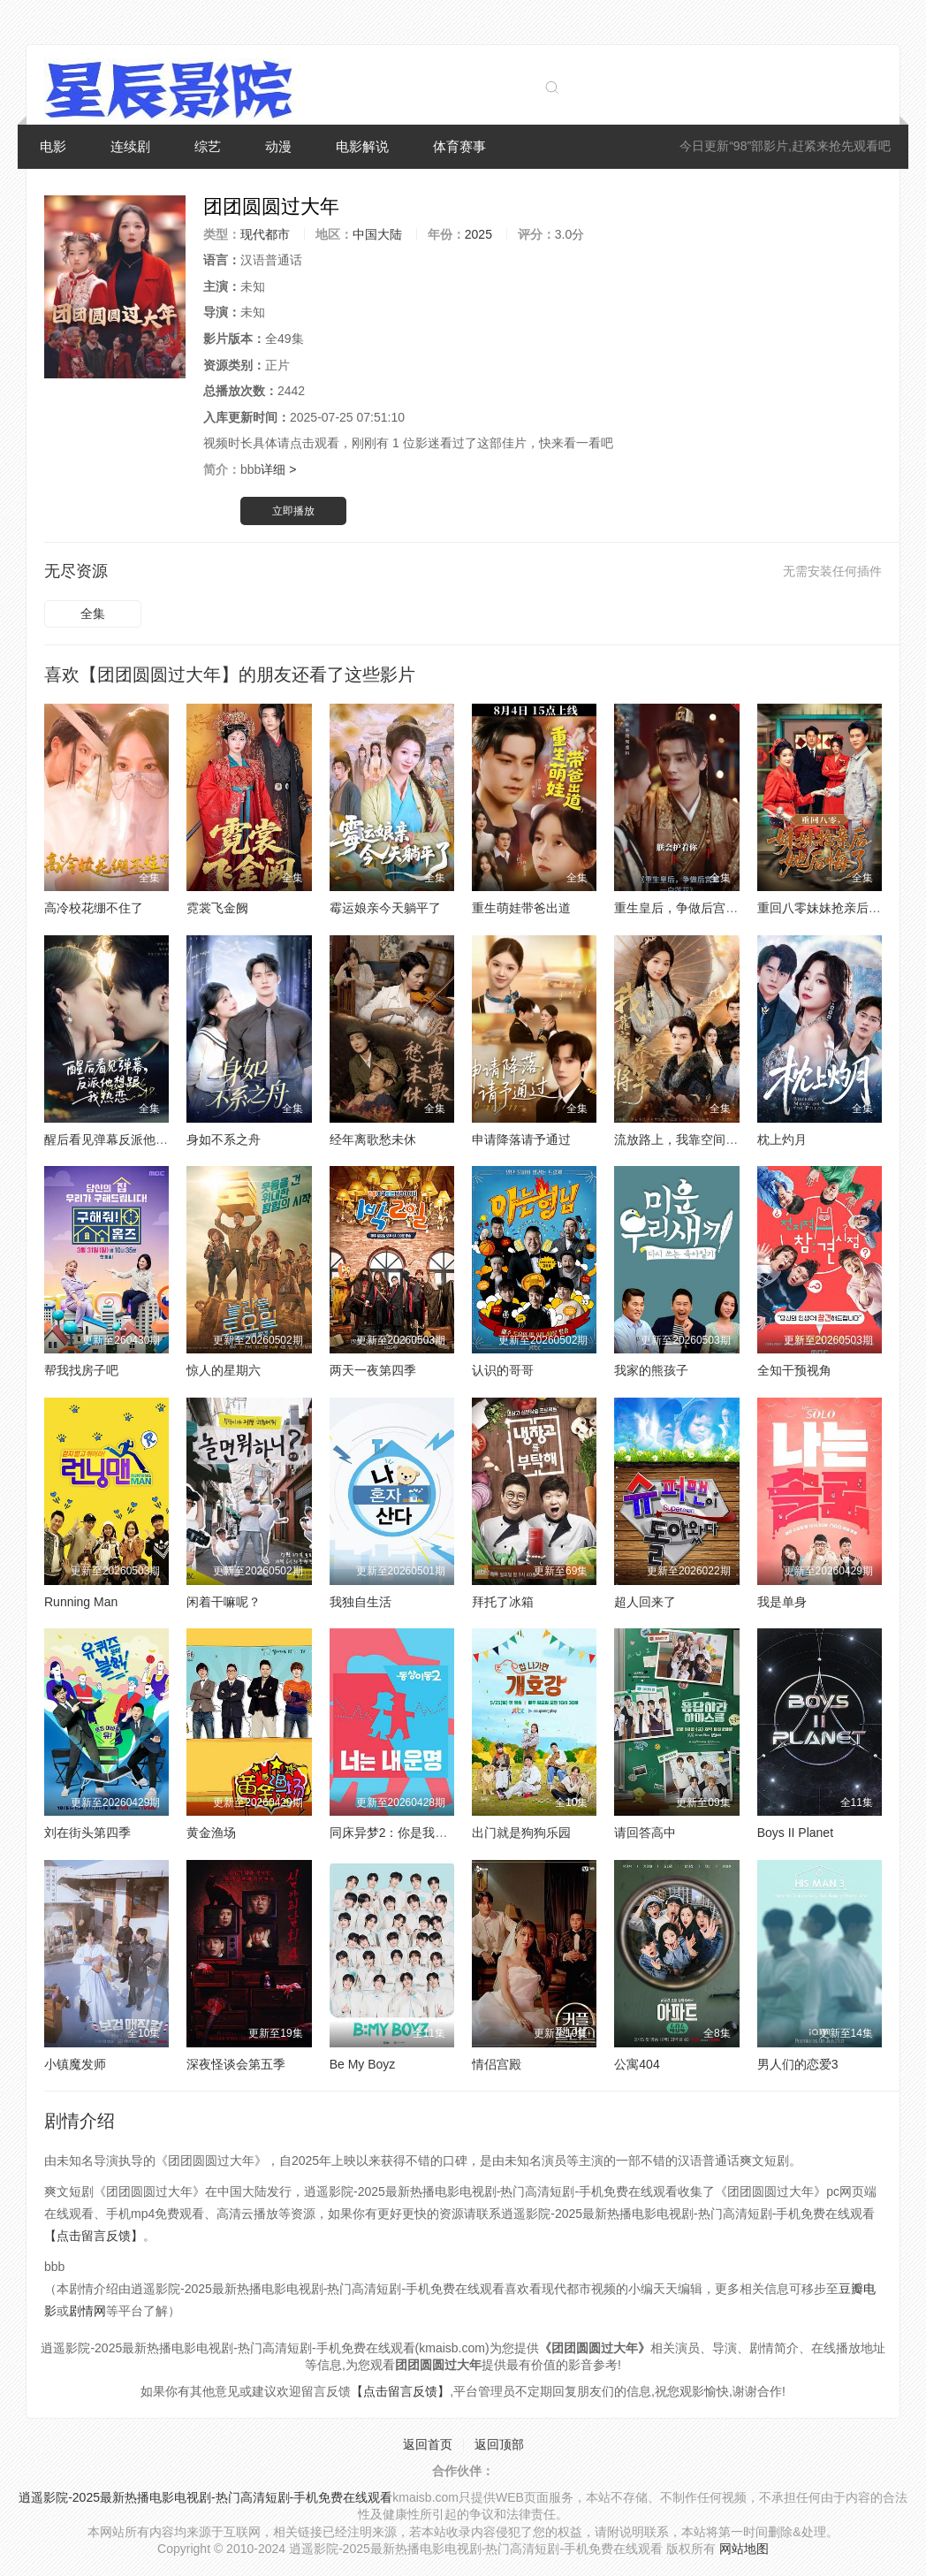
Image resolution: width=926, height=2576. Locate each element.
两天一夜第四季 (373, 1370)
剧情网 (87, 2311)
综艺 (207, 146)
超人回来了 (645, 1602)
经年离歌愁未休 (373, 1139)
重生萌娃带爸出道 (521, 908)
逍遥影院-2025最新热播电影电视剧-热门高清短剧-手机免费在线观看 (205, 2497)
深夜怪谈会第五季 (235, 2064)
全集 (92, 613)
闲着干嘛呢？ (223, 1602)
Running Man (81, 1602)
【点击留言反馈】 (93, 2236)
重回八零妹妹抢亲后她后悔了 (837, 908)
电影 (53, 146)
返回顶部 (499, 2444)
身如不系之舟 (223, 1139)
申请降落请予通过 (521, 1139)
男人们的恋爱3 (798, 2064)
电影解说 (362, 146)
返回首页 (427, 2444)
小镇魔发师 (75, 2064)
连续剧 (130, 146)
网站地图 (744, 2549)
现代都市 (265, 234)
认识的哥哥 (503, 1370)
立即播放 (293, 511)
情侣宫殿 (496, 2064)
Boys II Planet (795, 1832)
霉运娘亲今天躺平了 (385, 908)
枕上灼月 (782, 1139)
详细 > (278, 469)
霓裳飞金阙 (217, 908)
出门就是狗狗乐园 (521, 1832)
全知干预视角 (794, 1370)
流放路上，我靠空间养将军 (688, 1139)
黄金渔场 (211, 1832)
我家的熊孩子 (651, 1370)
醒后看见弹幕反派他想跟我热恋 (130, 1139)
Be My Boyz (363, 2064)
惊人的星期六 (223, 1370)
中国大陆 (377, 234)
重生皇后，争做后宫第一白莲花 (700, 908)
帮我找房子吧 (81, 1370)
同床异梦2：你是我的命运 (401, 1832)
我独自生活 (360, 1602)
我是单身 (782, 1602)
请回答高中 (645, 1832)
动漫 (278, 146)
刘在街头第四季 (87, 1832)
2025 (478, 234)
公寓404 (636, 2064)
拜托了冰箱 (503, 1602)
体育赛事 (459, 146)
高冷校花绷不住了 (93, 908)
